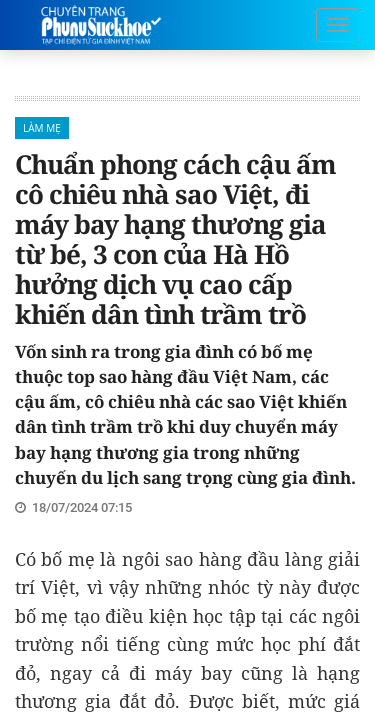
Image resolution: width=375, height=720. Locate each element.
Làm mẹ (42, 128)
